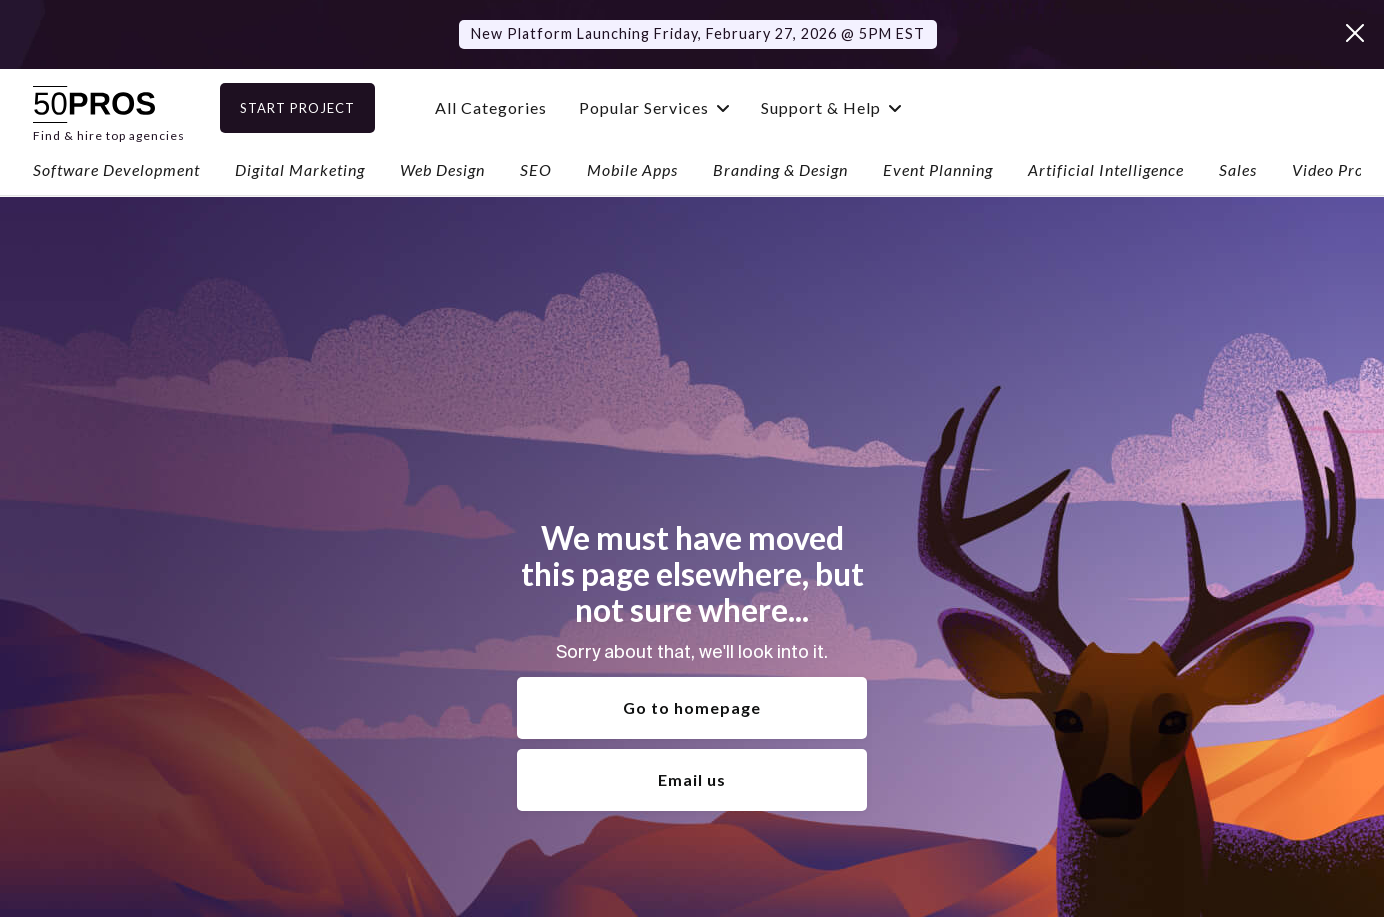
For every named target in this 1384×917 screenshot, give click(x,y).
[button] (686, 107)
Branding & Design (780, 169)
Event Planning (938, 169)
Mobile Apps (632, 169)
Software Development (116, 169)
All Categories (523, 107)
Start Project (329, 108)
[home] (109, 107)
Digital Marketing (300, 169)
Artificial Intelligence (1106, 169)
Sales (1238, 169)
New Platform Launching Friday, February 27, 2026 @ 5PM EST (698, 33)
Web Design (442, 169)
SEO (536, 169)
